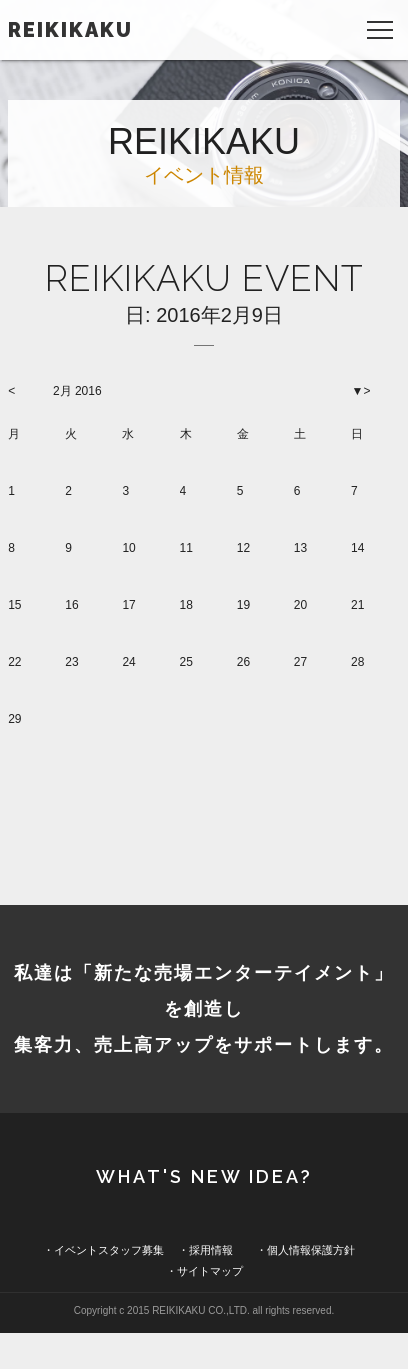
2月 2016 (77, 391)
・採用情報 (205, 1250)
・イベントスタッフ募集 (103, 1250)
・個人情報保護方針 (305, 1250)
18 (186, 605)
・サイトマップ (204, 1271)
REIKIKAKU (70, 30)
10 (128, 548)
